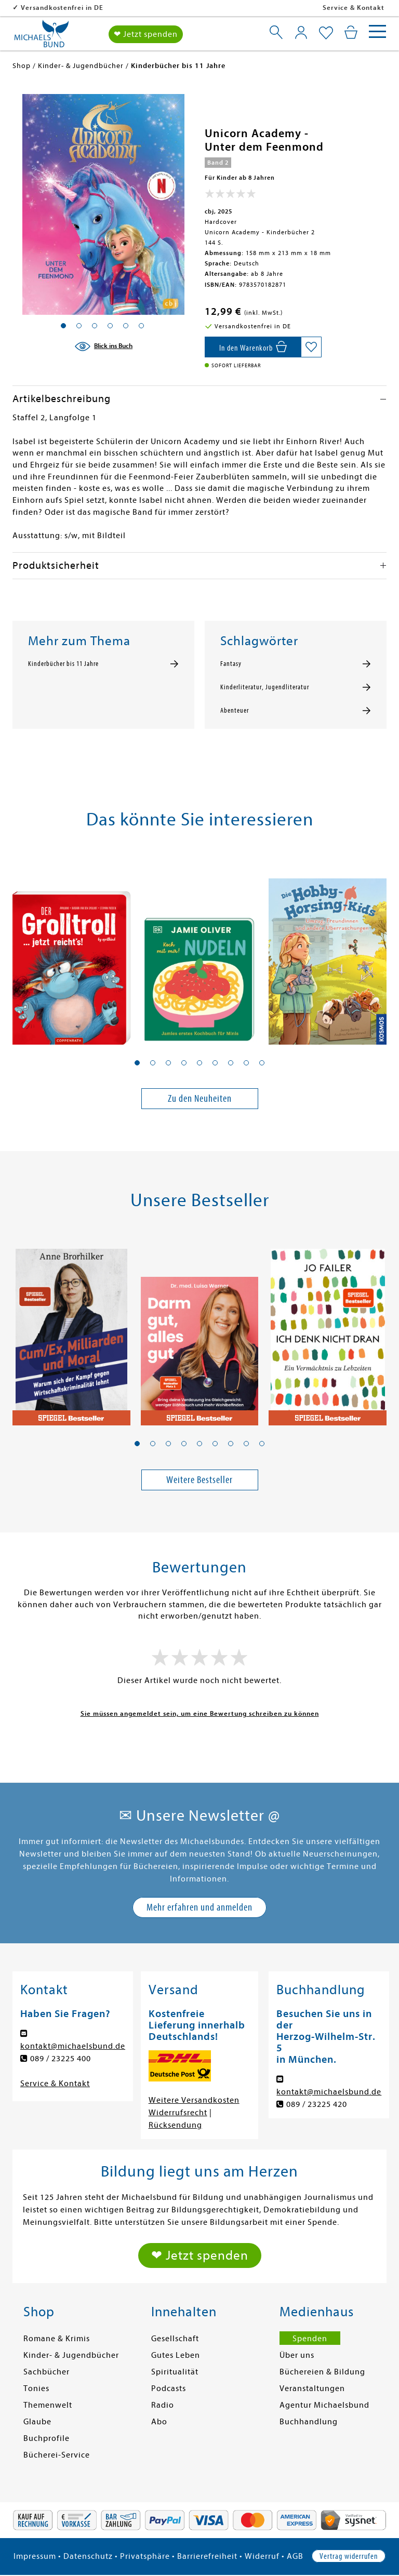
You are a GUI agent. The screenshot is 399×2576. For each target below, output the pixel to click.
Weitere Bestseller (199, 1480)
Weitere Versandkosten (194, 2100)
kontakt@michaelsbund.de (72, 2046)
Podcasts (168, 2388)
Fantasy (231, 664)
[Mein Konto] (301, 32)
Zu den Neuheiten (200, 1098)
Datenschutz (88, 2556)
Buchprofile (46, 2438)
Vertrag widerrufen (349, 2556)
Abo (159, 2421)
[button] (137, 1062)
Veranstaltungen (312, 2388)
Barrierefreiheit (207, 2556)
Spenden (309, 2338)
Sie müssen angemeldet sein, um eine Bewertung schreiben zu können (200, 1713)
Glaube (37, 2421)
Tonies (36, 2388)
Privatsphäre (145, 2556)
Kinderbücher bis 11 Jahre (63, 664)
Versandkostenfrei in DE (129, 7)
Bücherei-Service (56, 2455)
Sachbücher (46, 2372)
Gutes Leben (175, 2355)
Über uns (297, 2355)
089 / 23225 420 (316, 2104)
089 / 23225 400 (60, 2058)
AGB (295, 2556)
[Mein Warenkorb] (350, 32)
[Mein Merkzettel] (326, 33)
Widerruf (262, 2556)
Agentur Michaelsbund (324, 2405)
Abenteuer (234, 710)
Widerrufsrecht (178, 2112)
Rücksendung (175, 2125)
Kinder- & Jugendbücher (71, 2355)
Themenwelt (47, 2405)
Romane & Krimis (56, 2338)
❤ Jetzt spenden (146, 34)
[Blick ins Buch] (103, 346)
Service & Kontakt (353, 7)
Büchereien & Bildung (322, 2372)
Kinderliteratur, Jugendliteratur (264, 687)
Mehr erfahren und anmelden (199, 1907)
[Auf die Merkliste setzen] (311, 347)
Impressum (35, 2556)
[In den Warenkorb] (253, 347)
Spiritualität (174, 2372)
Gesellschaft (175, 2338)
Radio (162, 2405)
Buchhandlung (309, 2421)
